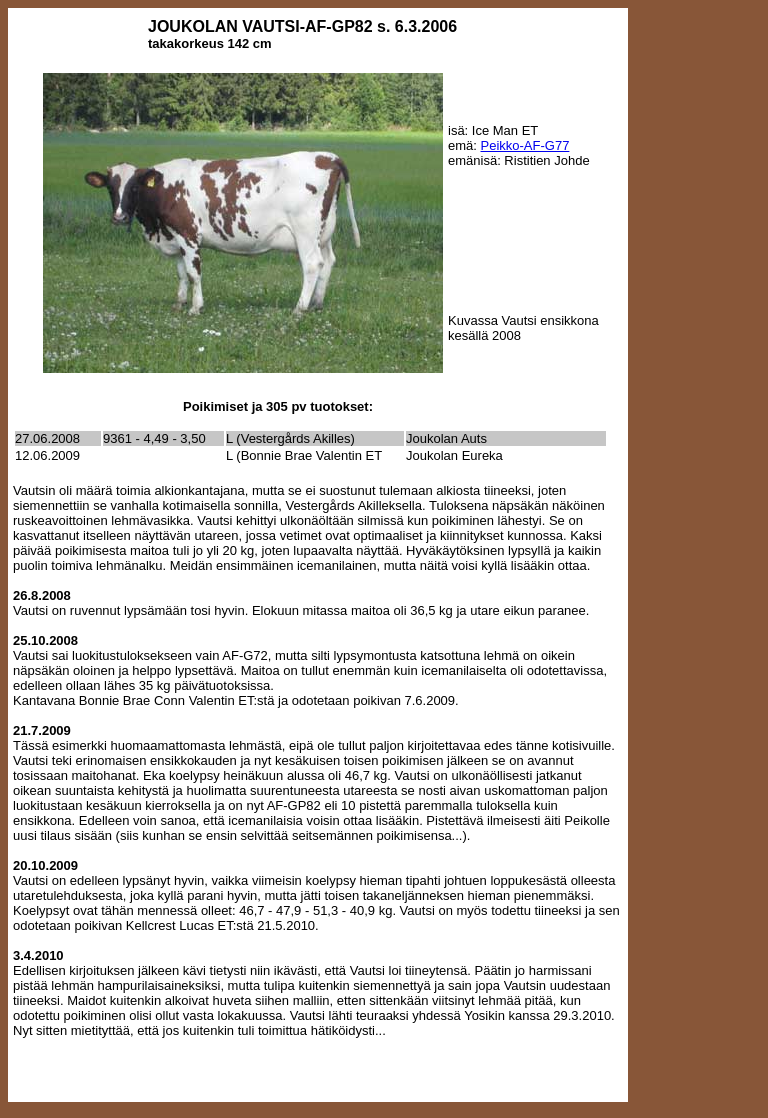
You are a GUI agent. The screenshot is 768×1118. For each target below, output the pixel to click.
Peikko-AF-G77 (525, 145)
